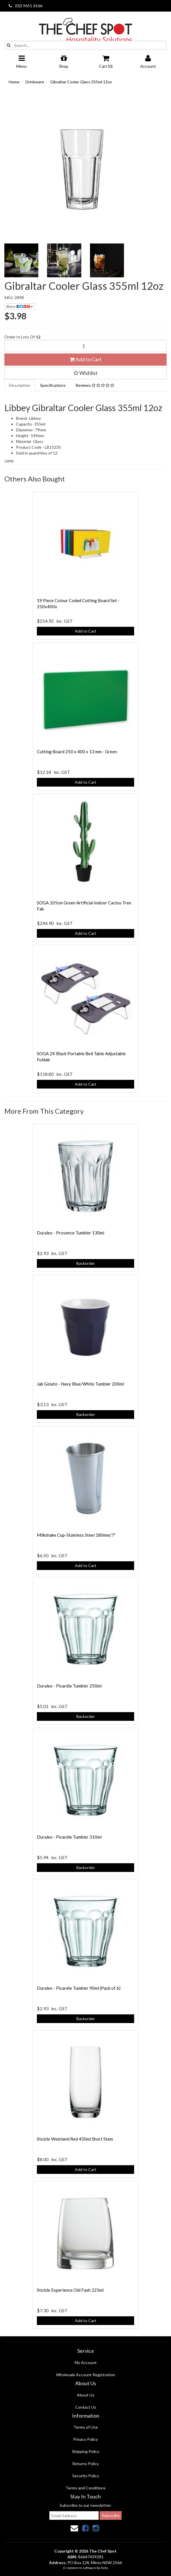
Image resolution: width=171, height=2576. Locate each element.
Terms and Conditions (86, 2487)
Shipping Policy (85, 2451)
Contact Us (85, 2407)
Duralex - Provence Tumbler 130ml (70, 1232)
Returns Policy (85, 2463)
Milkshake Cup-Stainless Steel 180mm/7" (76, 1535)
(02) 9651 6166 (25, 5)
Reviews (94, 385)
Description (19, 385)
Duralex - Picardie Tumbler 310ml (69, 1837)
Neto (104, 2568)
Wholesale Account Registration (85, 2374)
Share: (19, 306)
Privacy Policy (85, 2439)
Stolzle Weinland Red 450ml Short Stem (75, 2138)
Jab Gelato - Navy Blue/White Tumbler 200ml (80, 1383)
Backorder (85, 1263)
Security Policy (85, 2475)
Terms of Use (85, 2427)
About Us (85, 2394)
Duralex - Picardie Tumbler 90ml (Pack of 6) (78, 1988)
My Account (86, 2362)
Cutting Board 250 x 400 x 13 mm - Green (77, 751)
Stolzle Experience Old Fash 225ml (70, 2290)
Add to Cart (86, 359)
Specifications (53, 385)
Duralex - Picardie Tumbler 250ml (69, 1685)
